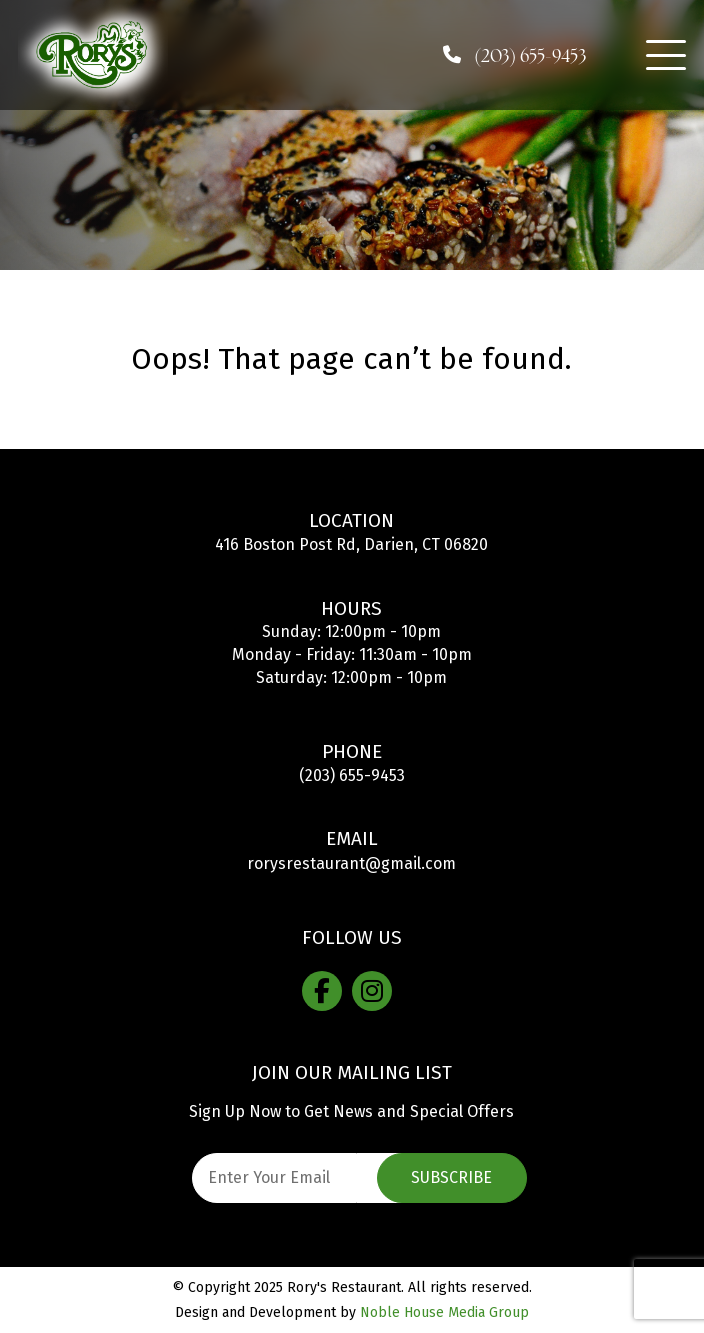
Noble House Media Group (444, 1312)
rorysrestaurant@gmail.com (351, 863)
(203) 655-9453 (352, 775)
